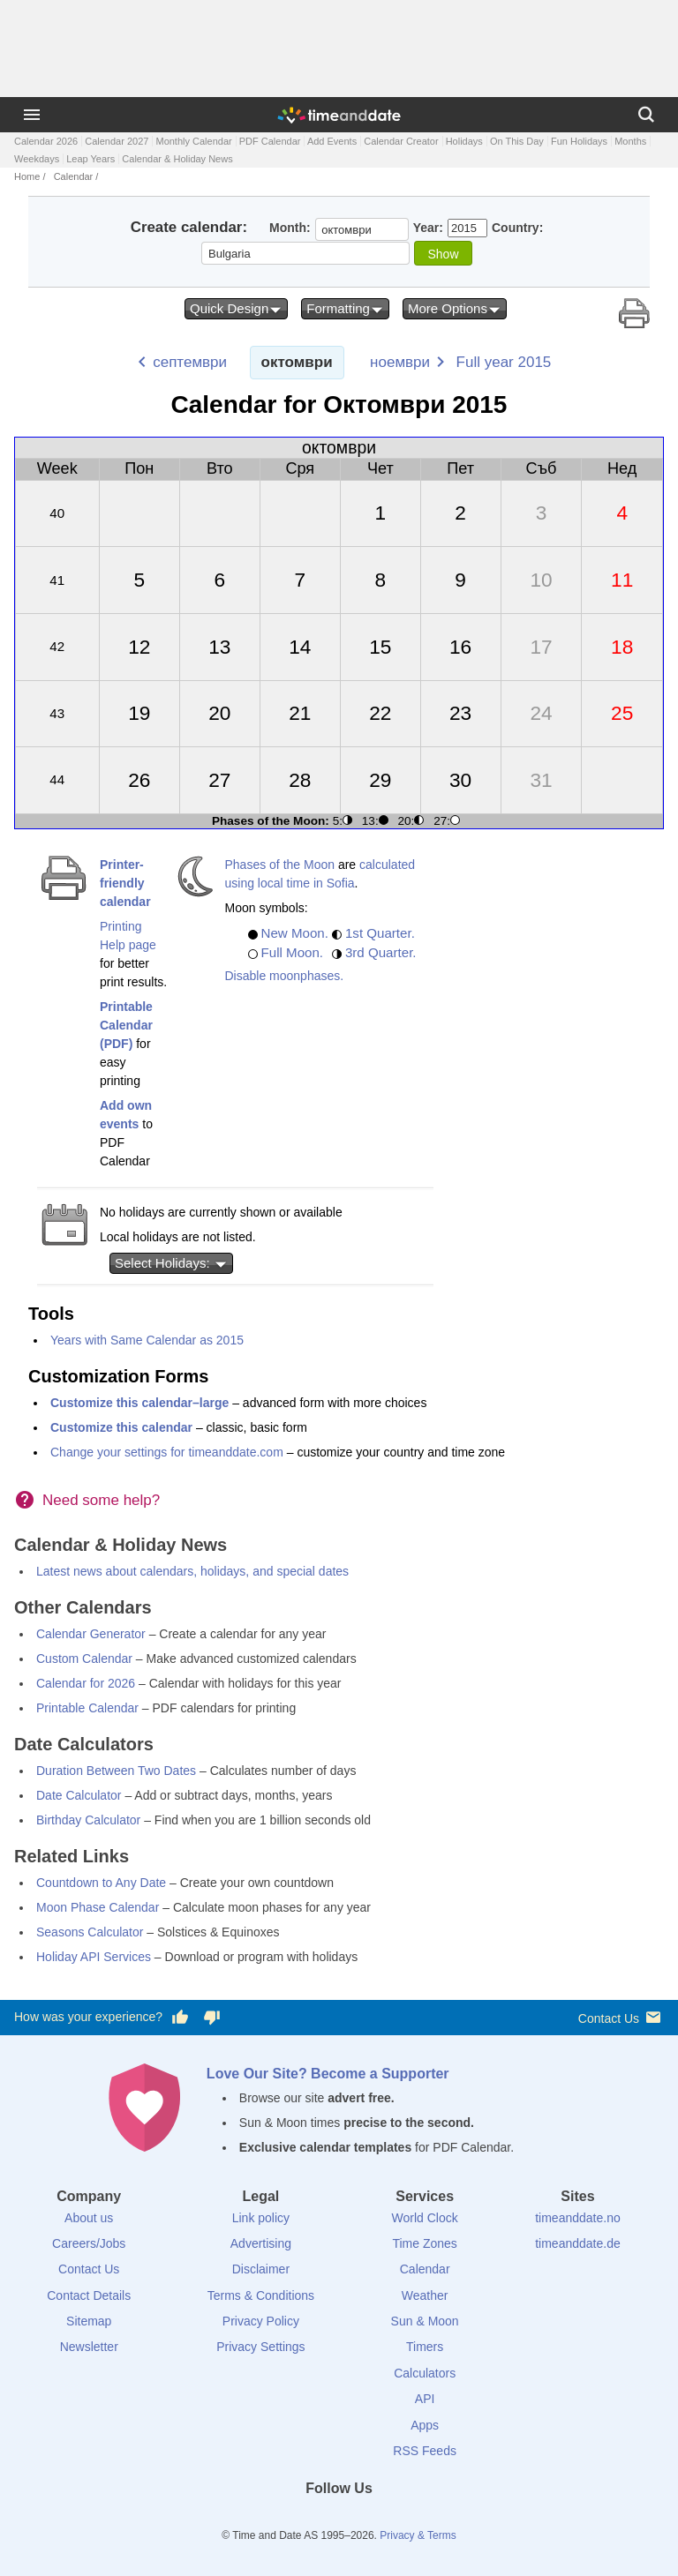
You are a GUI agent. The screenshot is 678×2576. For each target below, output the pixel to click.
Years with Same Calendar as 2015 (147, 1340)
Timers (424, 2347)
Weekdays (36, 159)
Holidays (464, 141)
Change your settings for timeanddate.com (166, 1452)
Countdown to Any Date (101, 1883)
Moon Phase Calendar (97, 1907)
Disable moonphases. (284, 976)
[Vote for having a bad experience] (212, 2017)
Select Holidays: (171, 1263)
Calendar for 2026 (85, 1683)
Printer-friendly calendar (125, 883)
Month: (290, 228)
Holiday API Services (93, 1957)
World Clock (425, 2218)
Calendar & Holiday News (177, 159)
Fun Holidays (579, 141)
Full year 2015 (504, 362)
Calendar (74, 176)
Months (630, 141)
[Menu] (31, 114)
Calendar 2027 (116, 141)
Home (27, 176)
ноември (400, 362)
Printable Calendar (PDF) (126, 1025)
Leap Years (90, 159)
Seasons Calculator (89, 1932)
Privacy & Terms (418, 2535)
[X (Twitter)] (309, 2520)
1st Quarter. (380, 932)
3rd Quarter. (381, 952)
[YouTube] (399, 2520)
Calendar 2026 (46, 141)
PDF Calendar (270, 141)
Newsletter (89, 2347)
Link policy (261, 2218)
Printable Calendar (87, 1708)
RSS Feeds (424, 2451)
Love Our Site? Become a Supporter (328, 2073)
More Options (454, 309)
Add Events (332, 141)
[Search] (646, 114)
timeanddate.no (578, 2218)
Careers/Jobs (88, 2243)
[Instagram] (369, 2520)
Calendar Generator (91, 1634)
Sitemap (88, 2321)
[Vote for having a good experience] (180, 2017)
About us (88, 2218)
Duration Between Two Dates (116, 1771)
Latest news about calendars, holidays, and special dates (192, 1571)
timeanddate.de (578, 2243)
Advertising (260, 2243)
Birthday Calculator (88, 1820)
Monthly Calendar (193, 141)
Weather (425, 2295)
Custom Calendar (84, 1658)
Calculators (425, 2373)
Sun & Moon (425, 2321)
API (425, 2399)
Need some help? (101, 1500)
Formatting (345, 309)
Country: (517, 228)
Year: (428, 228)
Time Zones (424, 2243)
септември (190, 362)
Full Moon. (292, 952)
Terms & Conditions (260, 2295)
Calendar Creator (401, 141)
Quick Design (236, 309)
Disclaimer (261, 2269)
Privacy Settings (260, 2347)
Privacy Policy (260, 2321)
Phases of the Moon (280, 864)
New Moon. (294, 932)
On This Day (517, 141)
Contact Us (621, 2017)
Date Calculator (79, 1795)
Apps (425, 2425)
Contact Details (89, 2295)
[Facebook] (279, 2520)
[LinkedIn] (339, 2520)
